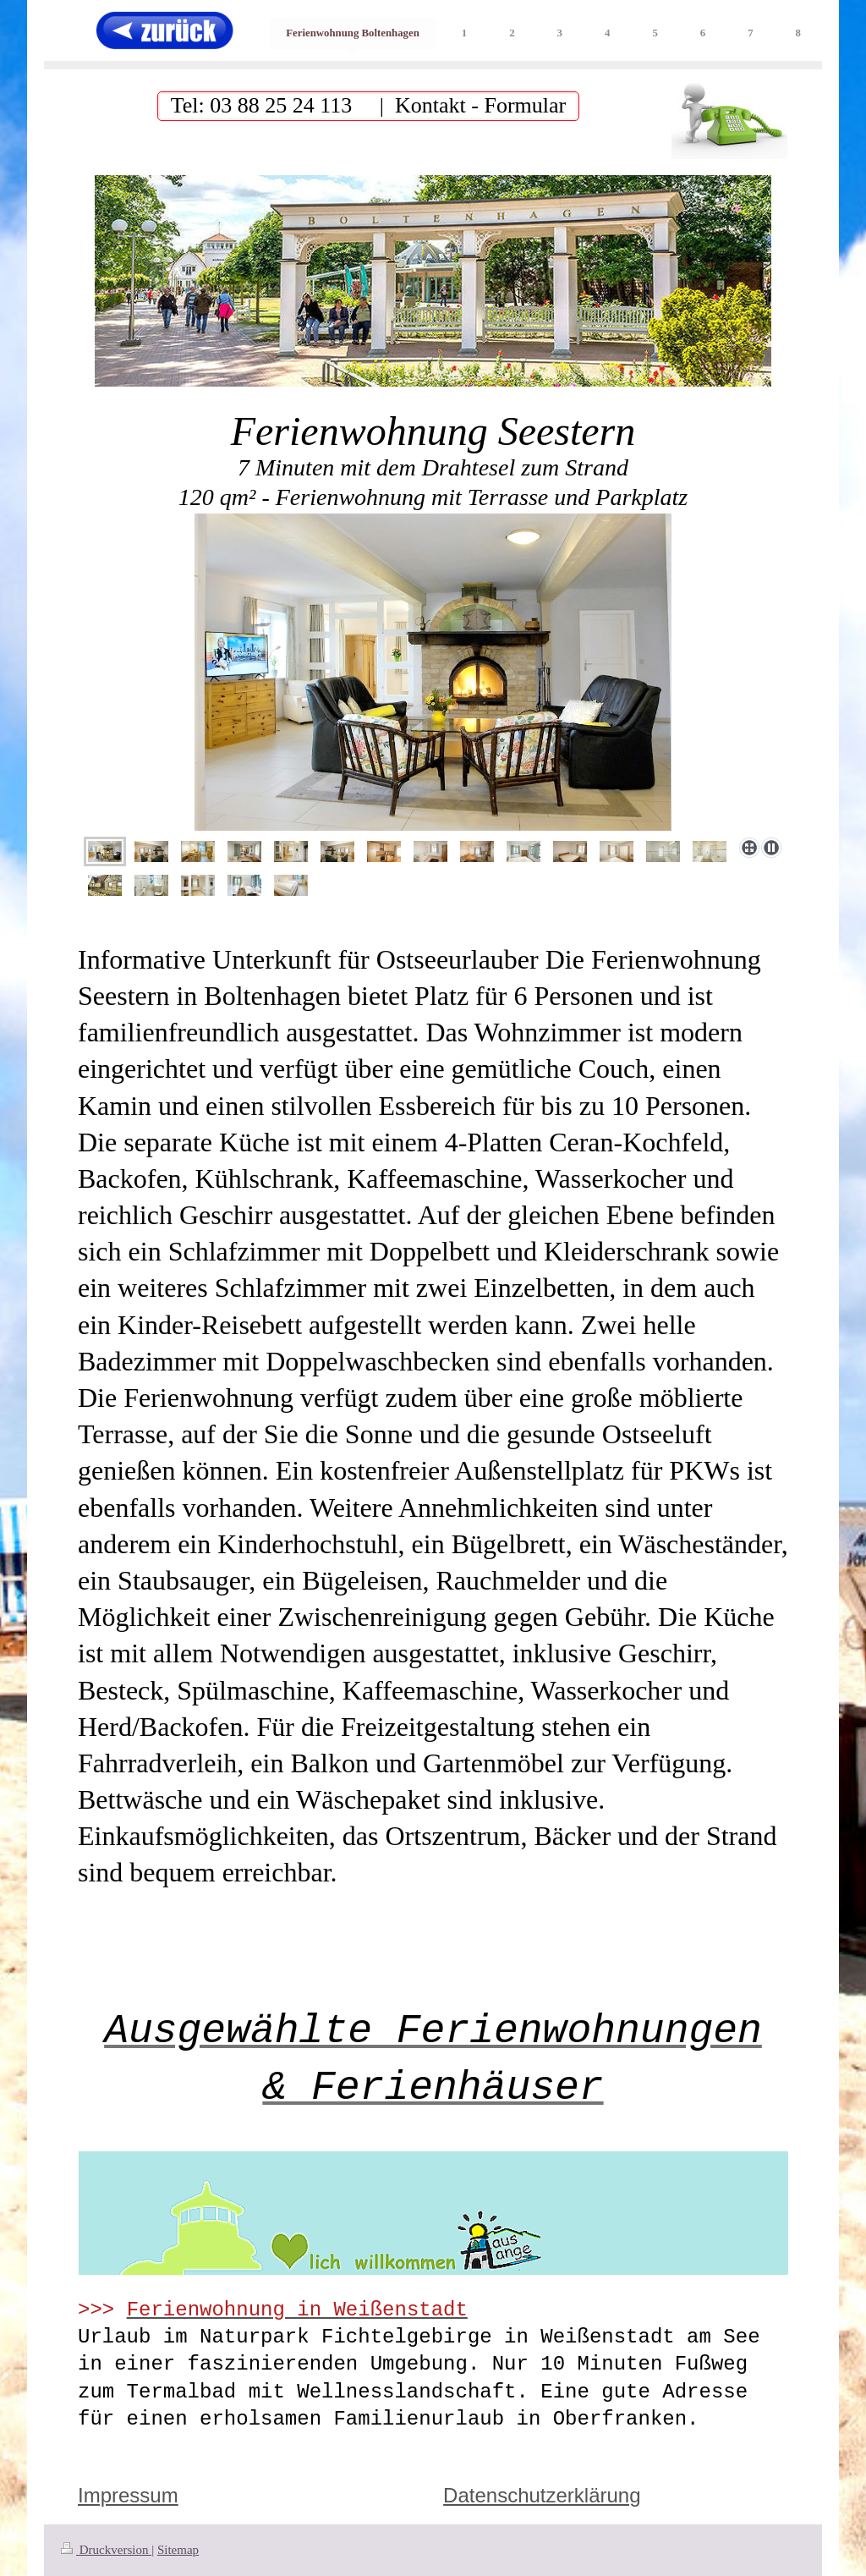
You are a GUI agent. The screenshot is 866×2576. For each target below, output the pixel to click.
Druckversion (106, 2550)
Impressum (128, 2495)
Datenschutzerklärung (541, 2495)
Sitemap (178, 2550)
